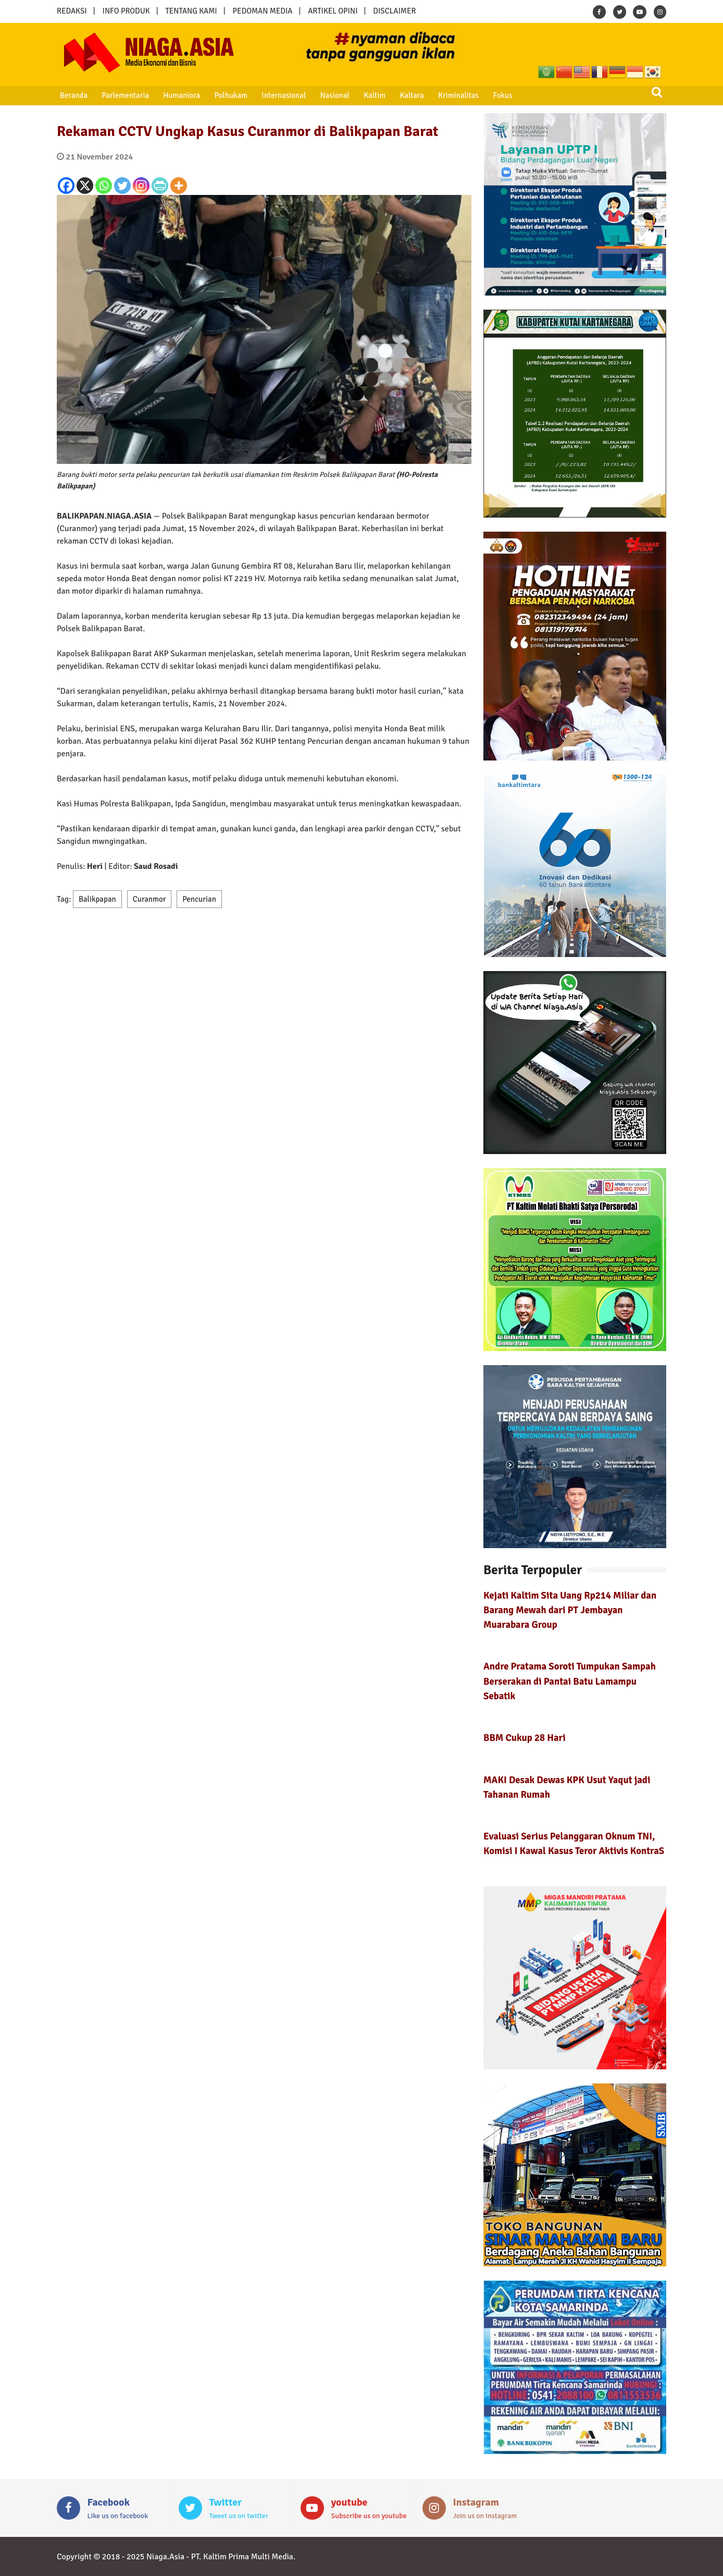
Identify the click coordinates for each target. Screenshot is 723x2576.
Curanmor (149, 899)
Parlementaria (123, 95)
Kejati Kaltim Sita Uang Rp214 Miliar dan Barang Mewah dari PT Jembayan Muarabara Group (569, 1609)
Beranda (72, 95)
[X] (85, 185)
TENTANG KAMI (191, 11)
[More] (178, 185)
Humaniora (178, 95)
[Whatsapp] (103, 185)
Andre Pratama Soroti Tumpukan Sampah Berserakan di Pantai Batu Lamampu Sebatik (569, 1680)
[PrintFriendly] (160, 185)
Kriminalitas (448, 95)
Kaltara (403, 95)
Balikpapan (97, 899)
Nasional (328, 95)
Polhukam (226, 95)
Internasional (278, 95)
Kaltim (367, 95)
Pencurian (199, 899)
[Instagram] (141, 185)
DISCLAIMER (394, 11)
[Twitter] (122, 185)
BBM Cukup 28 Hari (524, 1738)
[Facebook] (66, 185)
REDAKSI (72, 11)
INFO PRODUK (126, 11)
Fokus (491, 95)
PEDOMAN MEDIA (262, 11)
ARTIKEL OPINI (332, 11)
